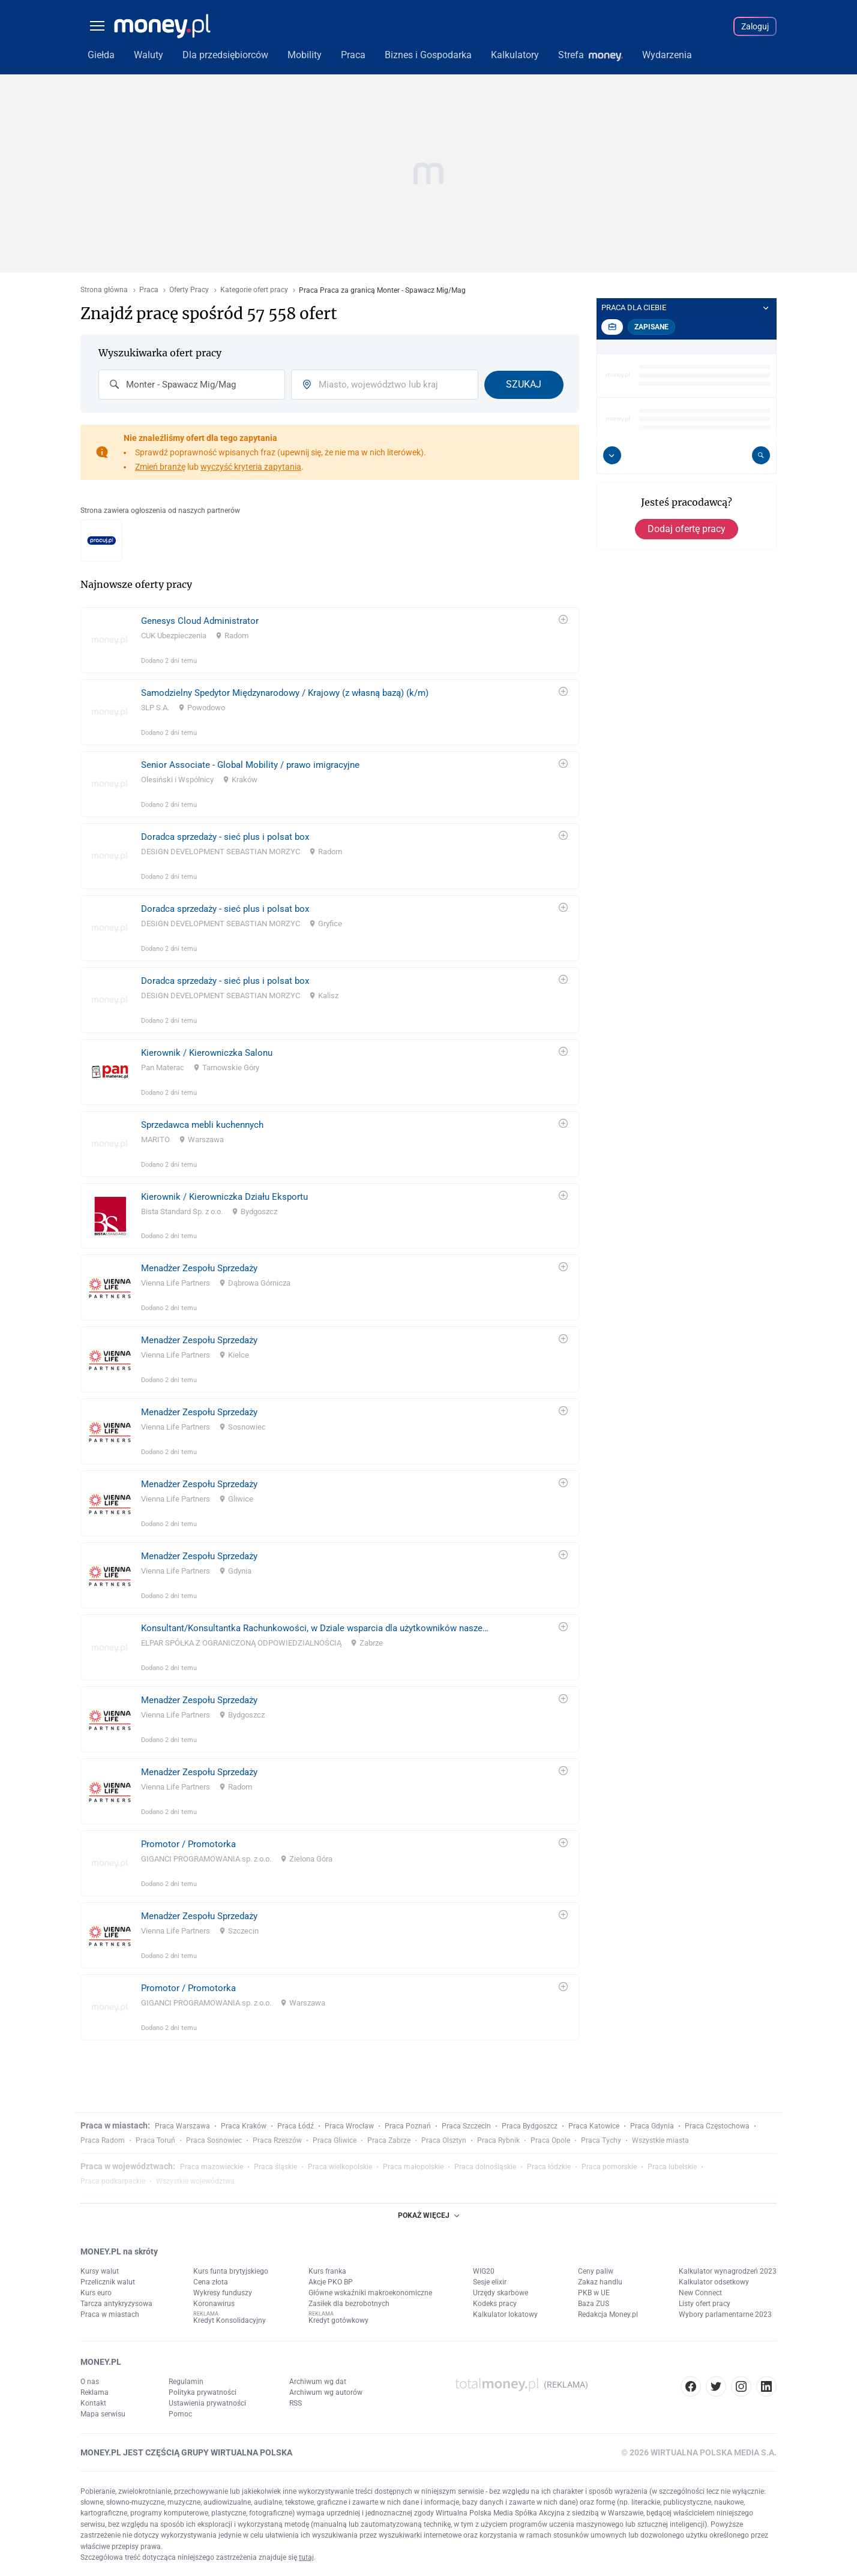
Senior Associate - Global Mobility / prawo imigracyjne (250, 764)
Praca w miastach (109, 2314)
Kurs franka (327, 2271)
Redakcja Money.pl (608, 2314)
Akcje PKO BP (330, 2282)
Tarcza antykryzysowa (116, 2303)
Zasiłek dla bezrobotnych (348, 2303)
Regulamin (186, 2381)
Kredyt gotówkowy (338, 2320)
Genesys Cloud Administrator (200, 621)
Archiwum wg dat (317, 2381)
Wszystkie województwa (195, 2181)
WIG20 (484, 2271)
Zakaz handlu (600, 2282)
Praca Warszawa (182, 2126)
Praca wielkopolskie (340, 2167)
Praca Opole (550, 2140)
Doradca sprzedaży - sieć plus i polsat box (225, 836)
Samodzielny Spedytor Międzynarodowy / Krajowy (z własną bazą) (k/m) (284, 692)
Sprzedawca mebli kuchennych (202, 1124)
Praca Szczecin (466, 2126)
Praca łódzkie (549, 2167)
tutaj (306, 2557)
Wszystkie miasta (660, 2140)
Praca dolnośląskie (485, 2167)
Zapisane (651, 327)
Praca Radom (102, 2140)
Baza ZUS (593, 2303)
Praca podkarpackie (112, 2181)
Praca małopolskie (413, 2167)
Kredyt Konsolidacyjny (229, 2320)
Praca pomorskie (609, 2167)
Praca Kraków (243, 2126)
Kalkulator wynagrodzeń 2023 (728, 2271)
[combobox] (191, 385)
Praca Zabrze (388, 2140)
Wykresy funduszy (222, 2293)
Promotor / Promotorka (188, 1844)
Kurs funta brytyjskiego (230, 2271)
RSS (295, 2403)
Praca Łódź (295, 2126)
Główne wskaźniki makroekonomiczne (370, 2293)
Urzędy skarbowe (500, 2293)
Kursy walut (99, 2271)
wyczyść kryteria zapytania (250, 467)
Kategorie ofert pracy (254, 290)
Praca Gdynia (652, 2126)
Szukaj (523, 384)
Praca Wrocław (349, 2126)
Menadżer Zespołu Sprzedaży (199, 1268)
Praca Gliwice (334, 2140)
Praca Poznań (408, 2126)
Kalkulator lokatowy (505, 2314)
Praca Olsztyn (443, 2140)
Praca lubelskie (672, 2167)
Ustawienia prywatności (207, 2403)
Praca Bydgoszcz (530, 2126)
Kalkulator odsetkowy (714, 2282)
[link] (329, 640)
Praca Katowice (593, 2126)
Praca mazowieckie (211, 2167)
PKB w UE (594, 2293)
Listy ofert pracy (704, 2303)
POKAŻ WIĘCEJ (428, 2215)
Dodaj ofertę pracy (687, 529)
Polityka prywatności (202, 2392)
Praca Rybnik (498, 2140)
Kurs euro (96, 2293)
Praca (148, 290)
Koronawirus (214, 2303)
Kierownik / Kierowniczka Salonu (206, 1052)
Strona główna (104, 290)
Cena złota (210, 2282)
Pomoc (180, 2414)
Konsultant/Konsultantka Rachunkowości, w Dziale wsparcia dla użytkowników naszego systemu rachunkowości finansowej (315, 1628)
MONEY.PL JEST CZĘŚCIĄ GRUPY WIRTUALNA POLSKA (186, 2452)
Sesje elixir (490, 2282)
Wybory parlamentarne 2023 (725, 2314)
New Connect (700, 2293)
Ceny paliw (595, 2271)
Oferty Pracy (189, 290)
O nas (89, 2381)
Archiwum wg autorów (325, 2392)
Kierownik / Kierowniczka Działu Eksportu (224, 1196)
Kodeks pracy (495, 2303)
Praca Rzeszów (277, 2140)
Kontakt (93, 2403)
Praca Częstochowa (717, 2126)
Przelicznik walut (107, 2282)
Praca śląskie (275, 2167)
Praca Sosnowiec (214, 2140)
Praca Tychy (601, 2140)
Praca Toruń (155, 2140)
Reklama (94, 2392)
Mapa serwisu (102, 2414)
